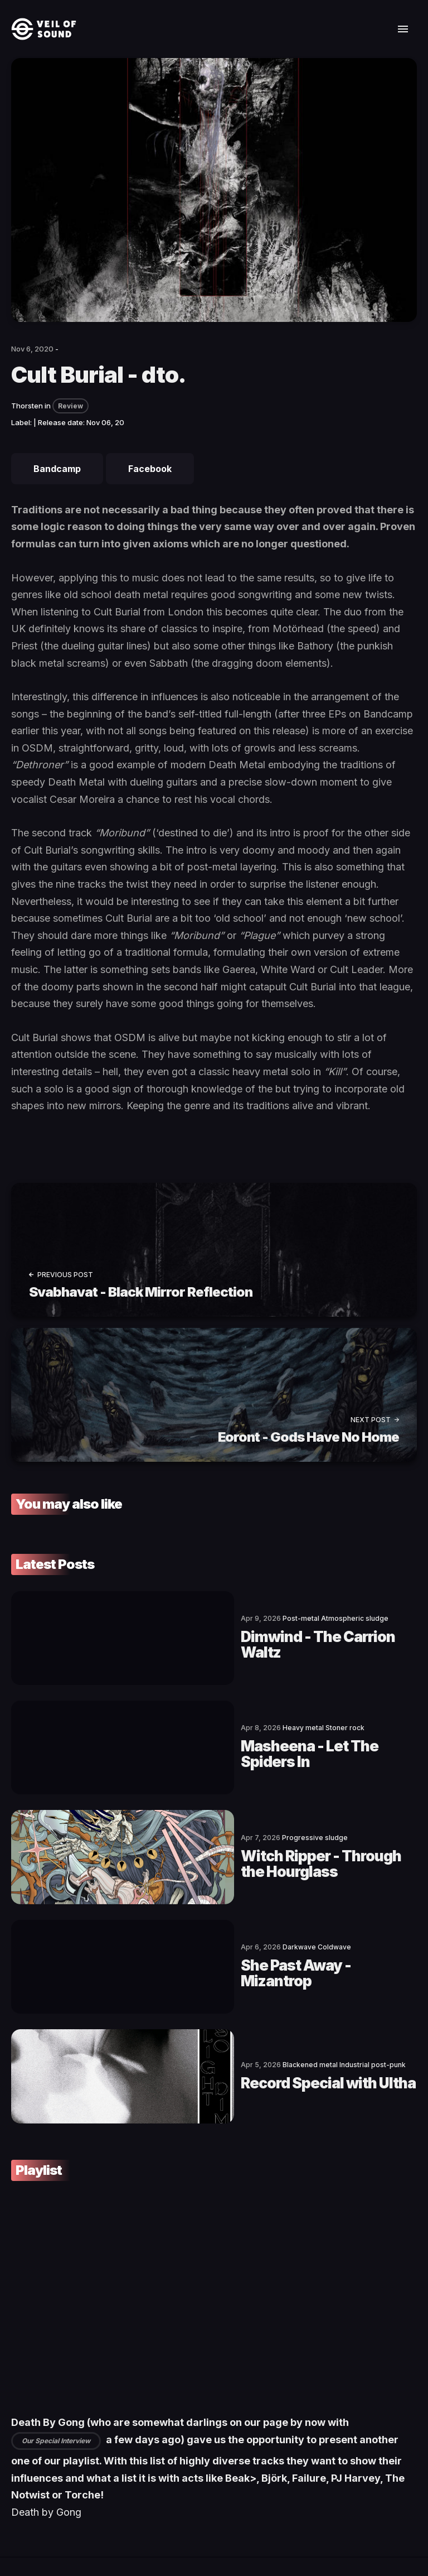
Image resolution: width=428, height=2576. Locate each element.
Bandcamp (57, 468)
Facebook (150, 468)
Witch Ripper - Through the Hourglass (257, 1818)
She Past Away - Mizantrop (218, 1909)
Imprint (201, 2534)
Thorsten (27, 405)
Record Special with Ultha (212, 2001)
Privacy (233, 2534)
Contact (103, 2534)
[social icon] (19, 2511)
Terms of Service (153, 2534)
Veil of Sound (62, 2534)
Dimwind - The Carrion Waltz (224, 1635)
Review (70, 406)
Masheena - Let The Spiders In (229, 1726)
